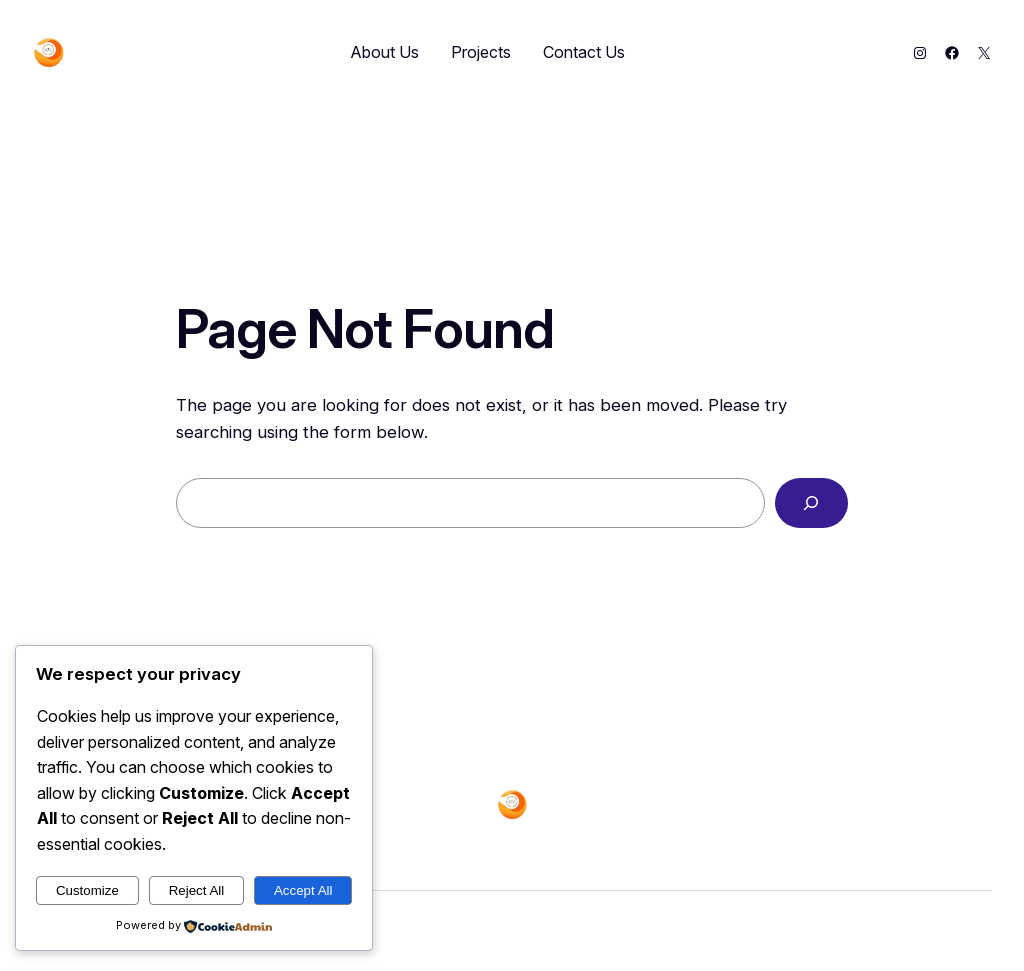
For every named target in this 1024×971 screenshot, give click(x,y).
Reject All (197, 890)
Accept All (303, 890)
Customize (87, 890)
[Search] (811, 503)
